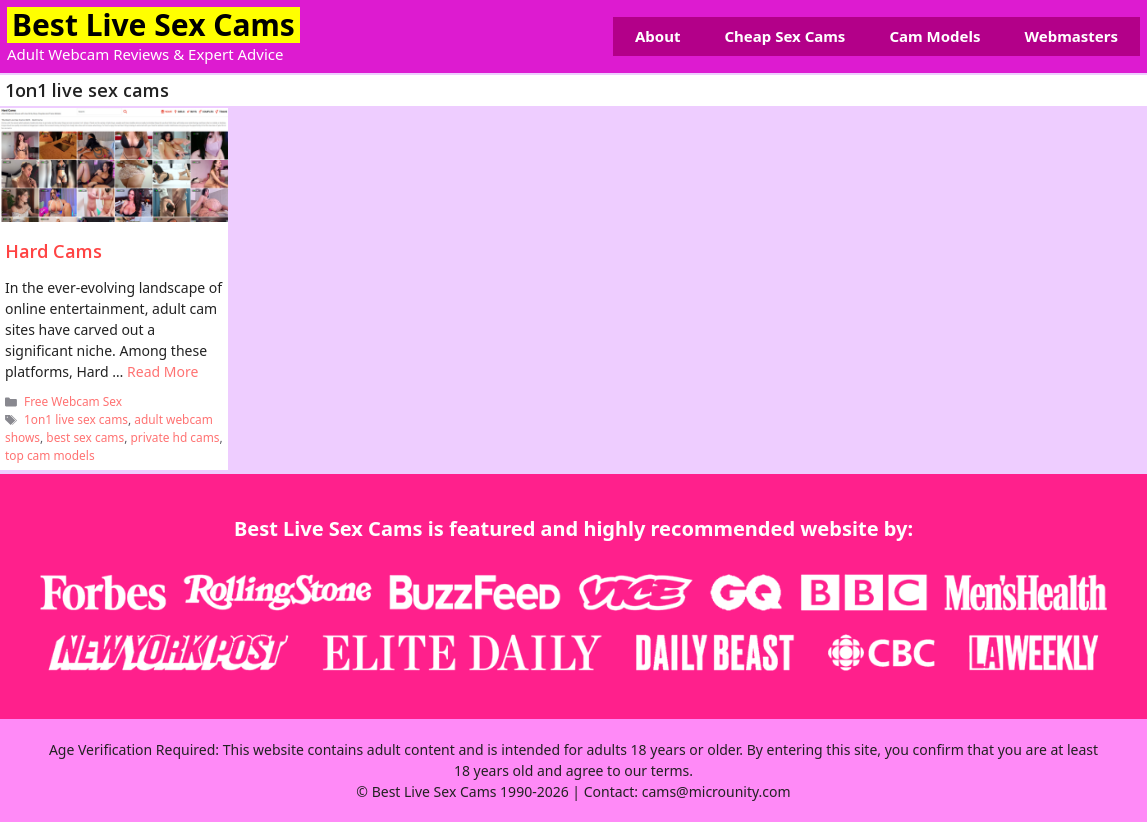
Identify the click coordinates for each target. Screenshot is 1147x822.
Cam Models (934, 36)
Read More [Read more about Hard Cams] (162, 371)
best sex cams (85, 437)
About (658, 36)
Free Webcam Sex (73, 401)
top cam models (50, 455)
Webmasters (1071, 36)
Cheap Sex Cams (784, 36)
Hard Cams (53, 251)
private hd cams (174, 437)
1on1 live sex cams (76, 419)
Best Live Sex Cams (153, 24)
